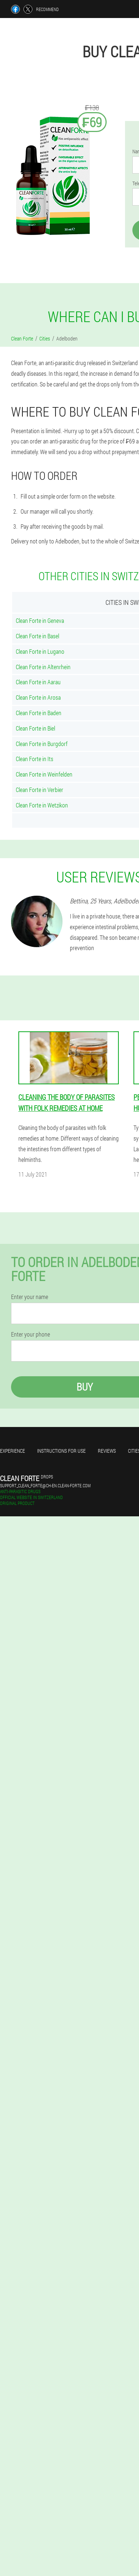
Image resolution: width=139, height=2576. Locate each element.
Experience (12, 1450)
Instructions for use (61, 1450)
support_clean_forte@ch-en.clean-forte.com (45, 1485)
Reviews (107, 1450)
